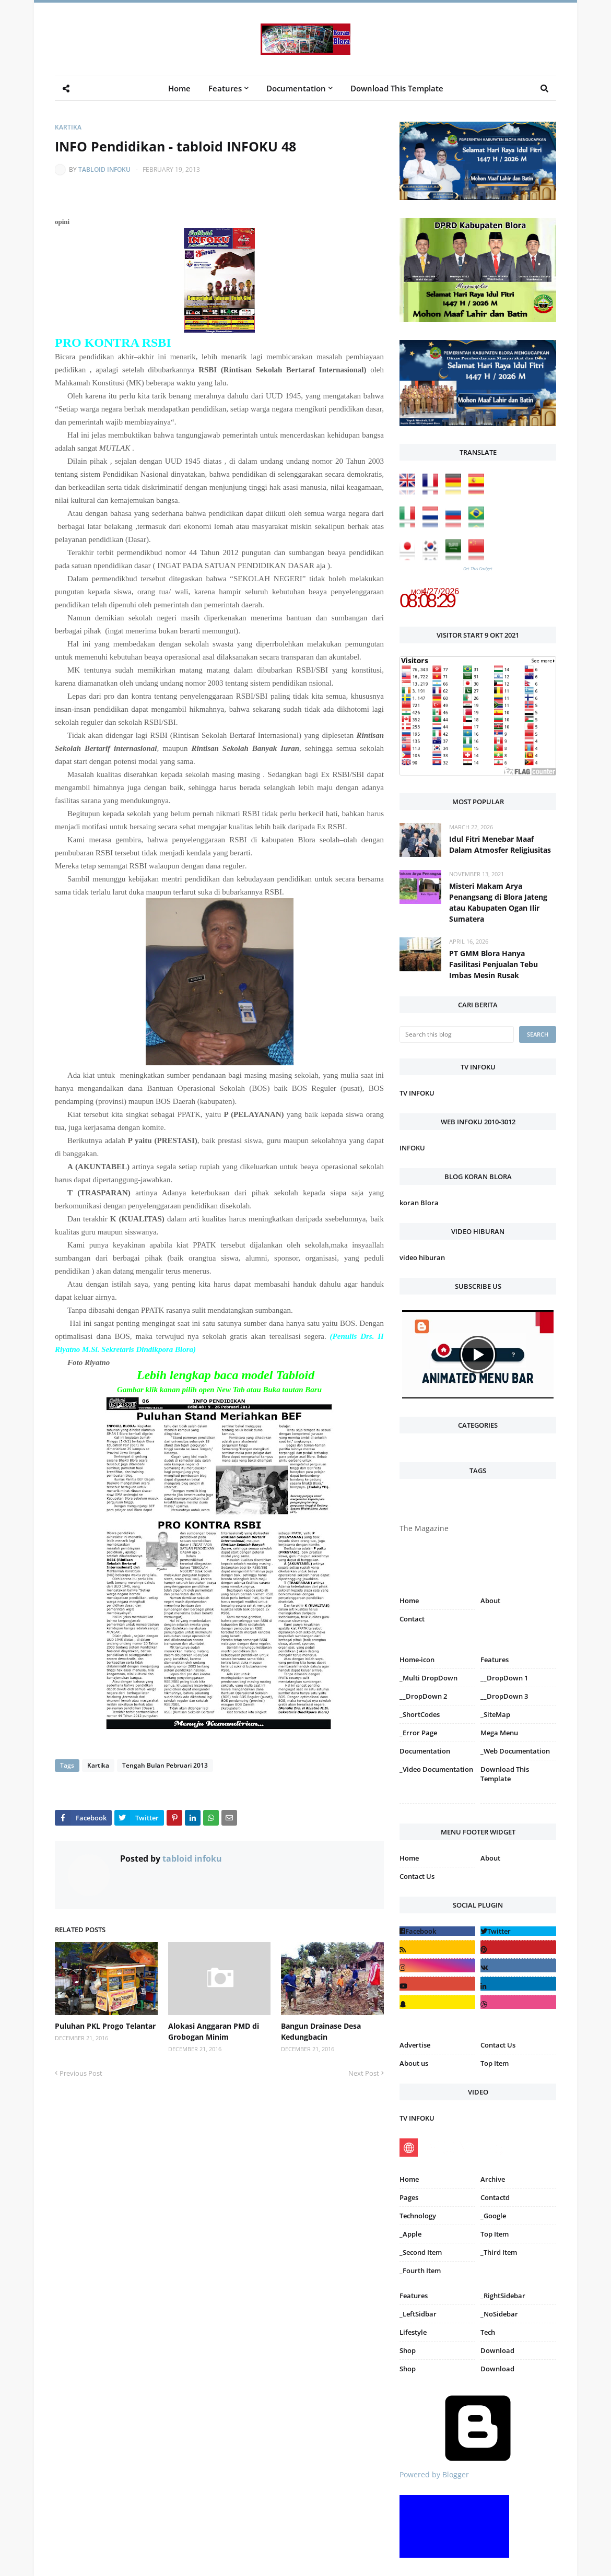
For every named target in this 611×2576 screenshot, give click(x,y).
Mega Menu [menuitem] (499, 1732)
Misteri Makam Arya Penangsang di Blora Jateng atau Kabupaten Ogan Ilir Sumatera (498, 902)
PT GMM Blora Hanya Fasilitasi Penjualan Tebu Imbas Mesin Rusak (493, 964)
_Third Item (498, 2252)
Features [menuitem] (225, 88)
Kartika (68, 127)
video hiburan (422, 1257)
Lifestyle (413, 2332)
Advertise (415, 2045)
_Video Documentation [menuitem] (436, 1769)
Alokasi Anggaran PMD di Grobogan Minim (213, 2031)
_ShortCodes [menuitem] (420, 1714)
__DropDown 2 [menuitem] (423, 1696)
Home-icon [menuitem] (417, 1659)
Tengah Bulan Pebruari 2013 (165, 1765)
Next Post (363, 2073)
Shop (408, 2350)
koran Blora (419, 1202)
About (490, 1600)
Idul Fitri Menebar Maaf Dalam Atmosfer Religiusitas (500, 844)
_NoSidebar (499, 2314)
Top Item (494, 2063)
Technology (418, 2215)
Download (497, 2350)
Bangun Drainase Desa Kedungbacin (321, 2031)
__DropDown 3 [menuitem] (504, 1696)
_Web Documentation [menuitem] (515, 1751)
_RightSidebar (502, 2295)
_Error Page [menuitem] (418, 1732)
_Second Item (421, 2252)
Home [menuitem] (179, 88)
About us (414, 2063)
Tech (487, 2332)
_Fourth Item (420, 2270)
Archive (492, 2179)
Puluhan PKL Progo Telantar (105, 2026)
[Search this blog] (457, 1034)
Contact (412, 1619)
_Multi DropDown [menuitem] (428, 1678)
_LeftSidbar (418, 2314)
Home (409, 1600)
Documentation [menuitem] (296, 88)
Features (414, 2295)
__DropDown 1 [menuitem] (504, 1678)
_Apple (410, 2234)
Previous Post (81, 2073)
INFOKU (412, 1147)
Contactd (495, 2197)
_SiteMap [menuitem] (495, 1714)
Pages (409, 2197)
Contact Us (417, 1876)
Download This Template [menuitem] (396, 88)
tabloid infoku (104, 169)
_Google (493, 2215)
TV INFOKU (417, 1093)
